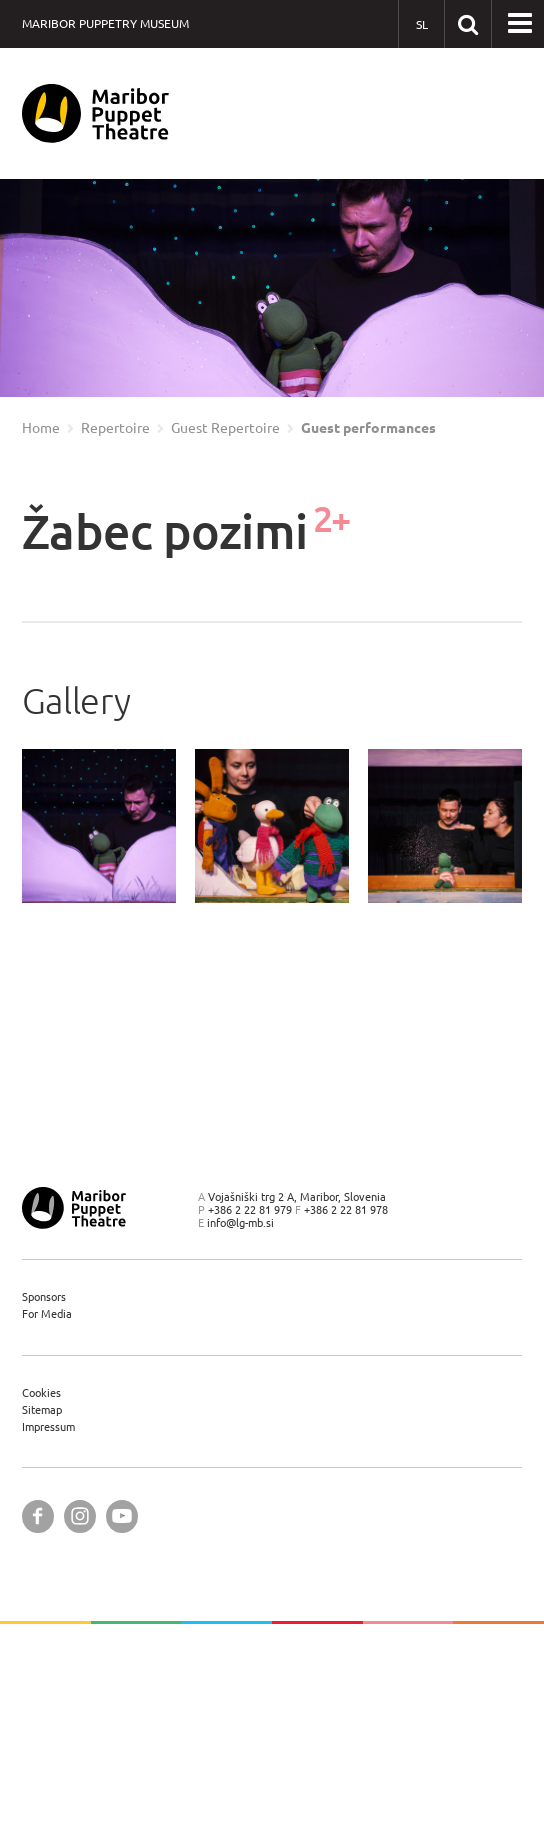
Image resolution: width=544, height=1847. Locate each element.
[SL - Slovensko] (421, 24)
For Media (47, 1313)
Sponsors (44, 1296)
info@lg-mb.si (240, 1222)
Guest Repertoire (225, 428)
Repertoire (115, 428)
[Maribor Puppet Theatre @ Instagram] (80, 1516)
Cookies (41, 1392)
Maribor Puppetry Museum (105, 23)
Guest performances (368, 428)
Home (41, 428)
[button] (520, 24)
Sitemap (42, 1409)
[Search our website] (467, 23)
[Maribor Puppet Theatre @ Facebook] (38, 1516)
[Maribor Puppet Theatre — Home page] (95, 113)
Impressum (48, 1426)
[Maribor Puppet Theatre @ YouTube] (122, 1516)
